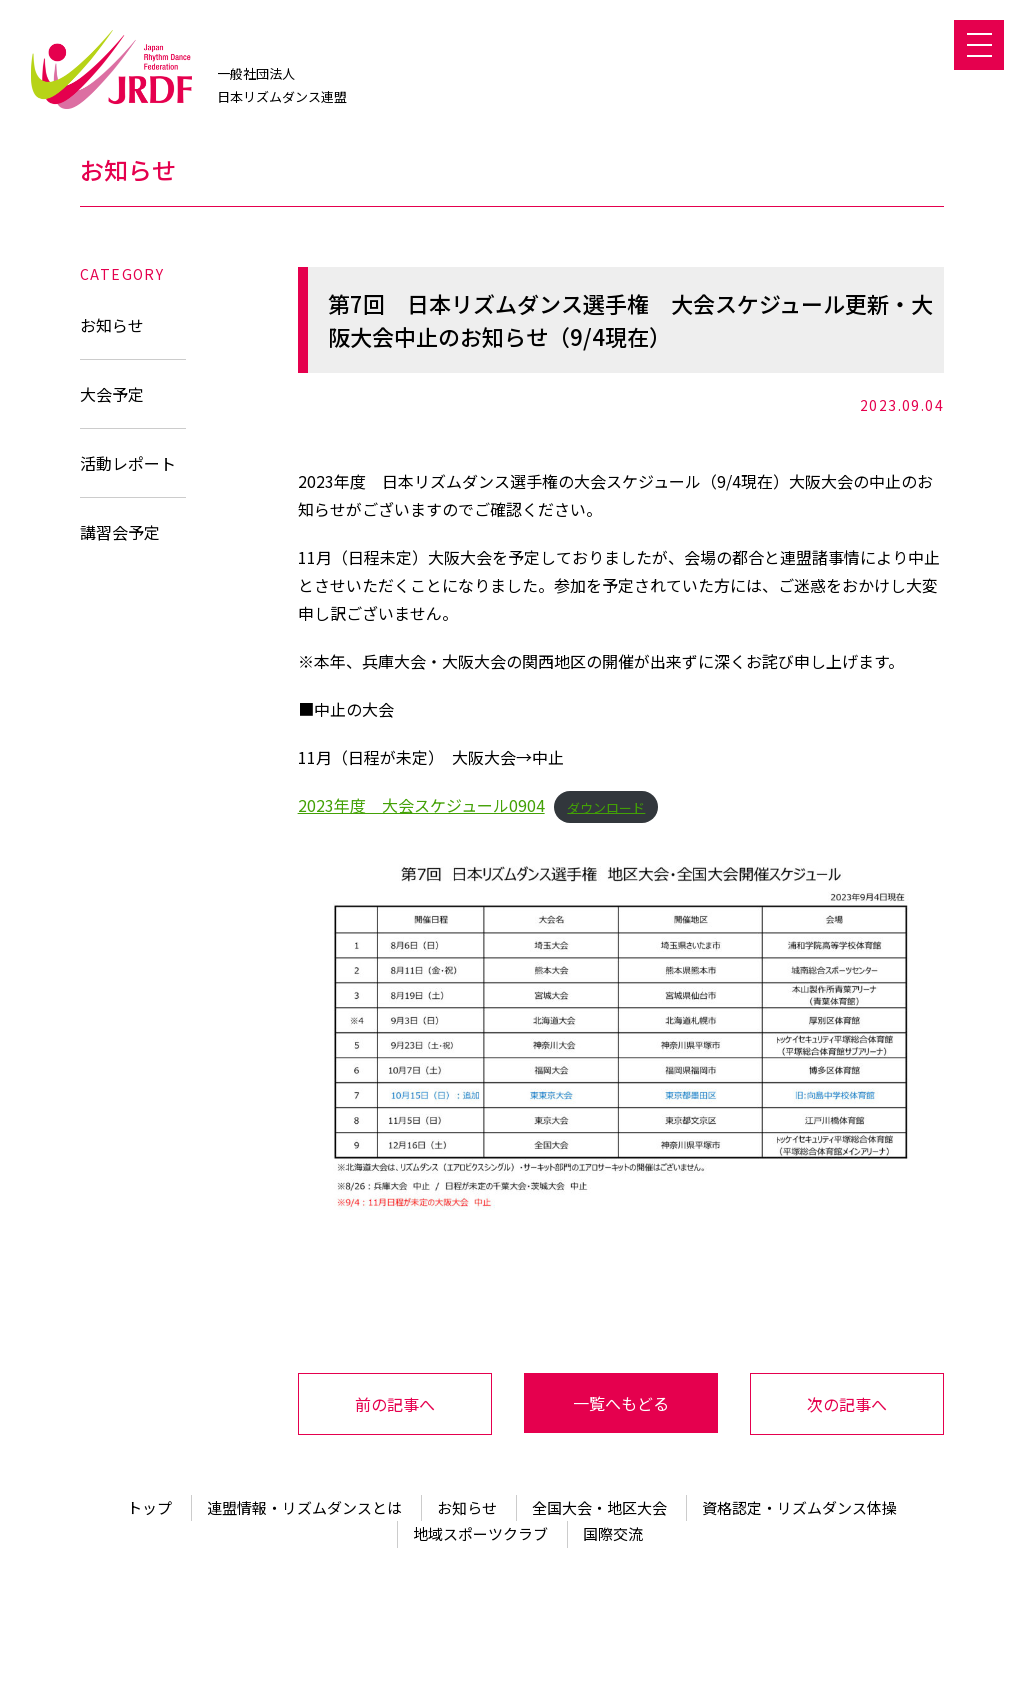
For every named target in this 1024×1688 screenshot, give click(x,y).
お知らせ (112, 325)
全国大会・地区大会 (599, 1507)
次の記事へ (847, 1404)
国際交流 (613, 1533)
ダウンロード (606, 806)
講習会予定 (120, 532)
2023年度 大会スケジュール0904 (421, 805)
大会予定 (112, 394)
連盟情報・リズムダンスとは (304, 1507)
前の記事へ (395, 1404)
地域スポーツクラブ (480, 1533)
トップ (149, 1507)
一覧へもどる (621, 1403)
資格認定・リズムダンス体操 (799, 1507)
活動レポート (128, 463)
